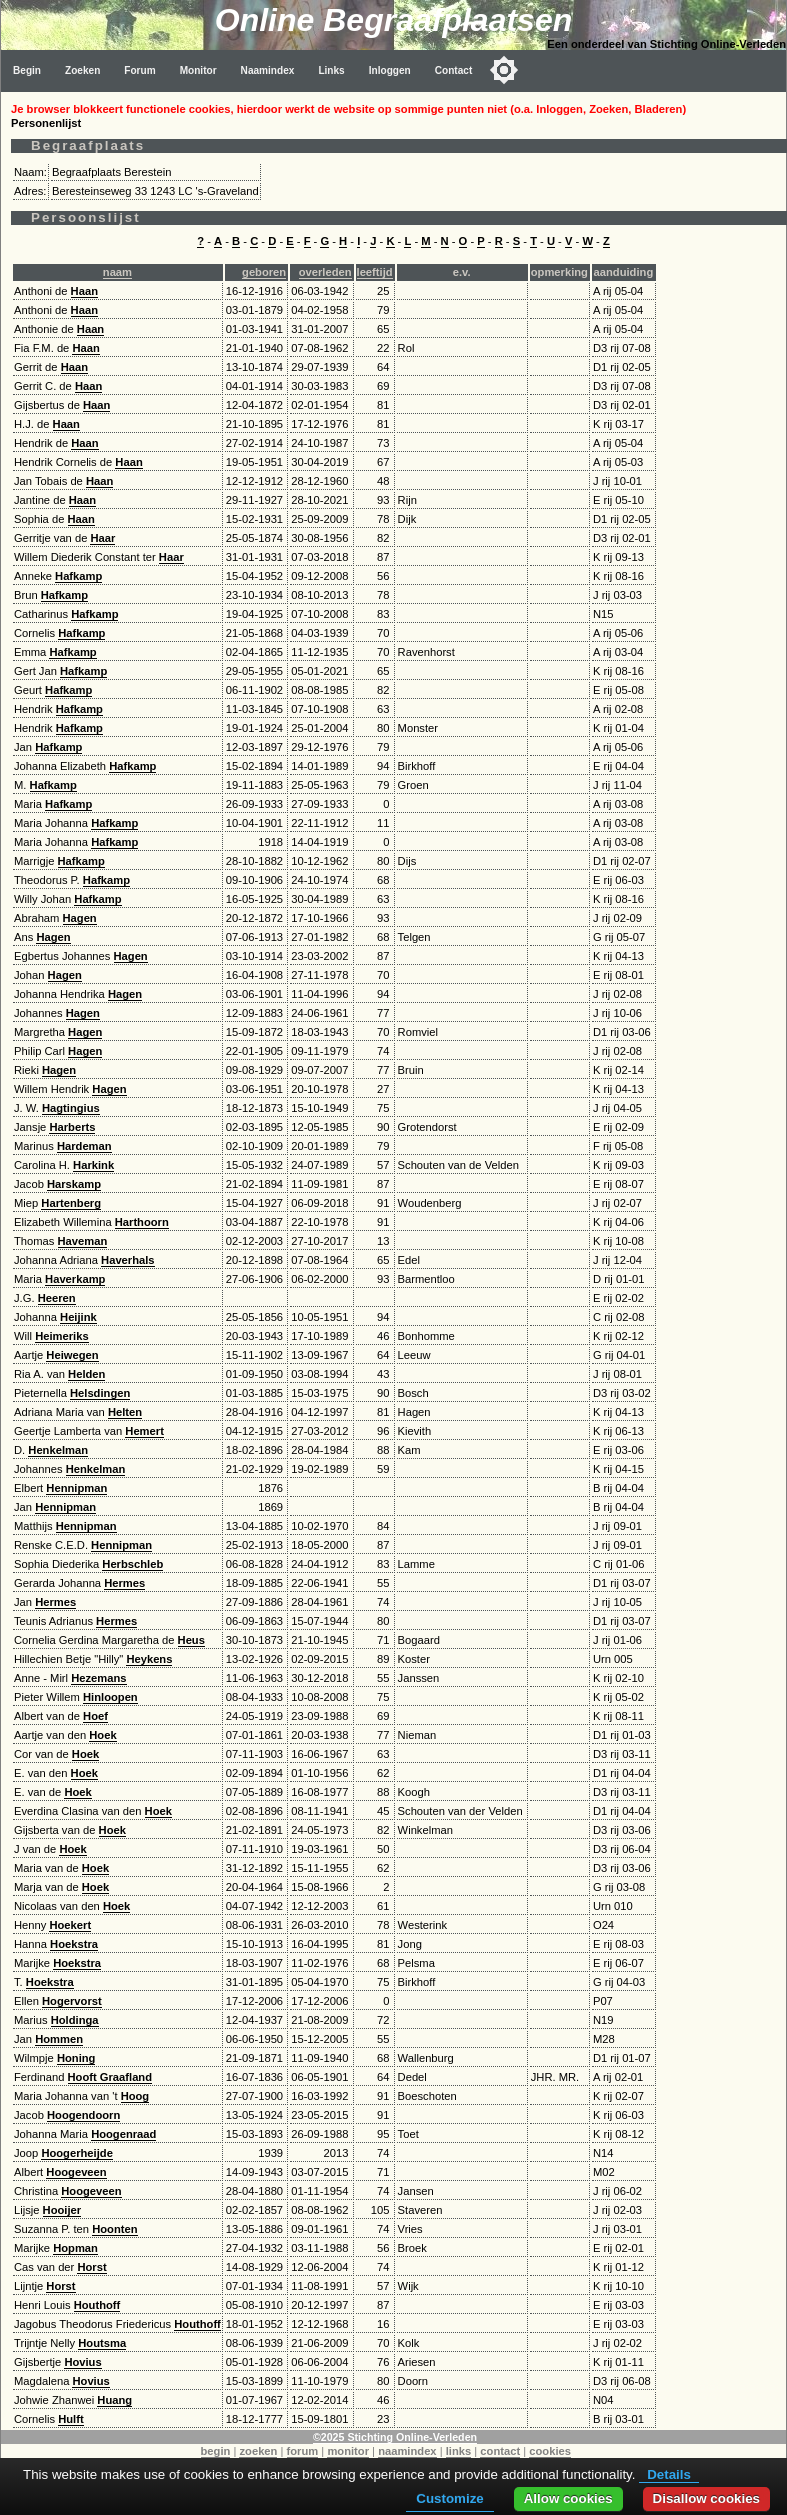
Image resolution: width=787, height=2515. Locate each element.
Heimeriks (62, 1336)
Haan (84, 291)
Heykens (149, 1659)
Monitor (198, 70)
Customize (449, 2498)
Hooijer (62, 2210)
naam (117, 272)
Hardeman (84, 1146)
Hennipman (76, 1488)
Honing (76, 2058)
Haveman (83, 1241)
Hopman (75, 2248)
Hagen (80, 918)
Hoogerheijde (76, 2153)
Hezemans (98, 1678)
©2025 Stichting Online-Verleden (395, 2437)
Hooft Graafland (110, 2077)
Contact (454, 70)
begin (216, 2451)
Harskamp (74, 1184)
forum (303, 2451)
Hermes (124, 1583)
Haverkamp (75, 1279)
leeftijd (375, 272)
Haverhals (128, 1260)
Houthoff (97, 2305)
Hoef (95, 1716)
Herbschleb (132, 1564)
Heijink (78, 1317)
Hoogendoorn (83, 2115)
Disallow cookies (706, 2498)
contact (500, 2451)
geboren (264, 272)
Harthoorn (142, 1222)
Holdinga (75, 2020)
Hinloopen (110, 1697)
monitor (348, 2451)
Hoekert (70, 1925)
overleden (325, 272)
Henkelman (58, 1450)
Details (669, 2474)
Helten (125, 1412)
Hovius (82, 2362)
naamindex (407, 2451)
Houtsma (102, 2343)
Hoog (135, 2096)
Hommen (59, 2039)
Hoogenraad (123, 2134)
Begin (27, 70)
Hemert (144, 1431)
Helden (86, 1374)
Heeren (57, 1298)
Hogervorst (72, 2001)
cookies (550, 2451)
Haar (102, 538)
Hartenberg (71, 1203)
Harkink (93, 1165)
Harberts (72, 1127)
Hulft (70, 2419)
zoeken (258, 2451)
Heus (191, 1640)
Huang (114, 2400)
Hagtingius (71, 1108)
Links (331, 70)
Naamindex (268, 70)
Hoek (102, 1735)
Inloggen (390, 70)
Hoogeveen (76, 2172)
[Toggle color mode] (504, 70)
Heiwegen (72, 1355)
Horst (91, 2267)
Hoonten (114, 2229)
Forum (139, 70)
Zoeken (82, 70)
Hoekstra (74, 1944)
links (459, 2451)
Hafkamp (78, 576)
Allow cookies (568, 2498)
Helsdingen (100, 1393)
